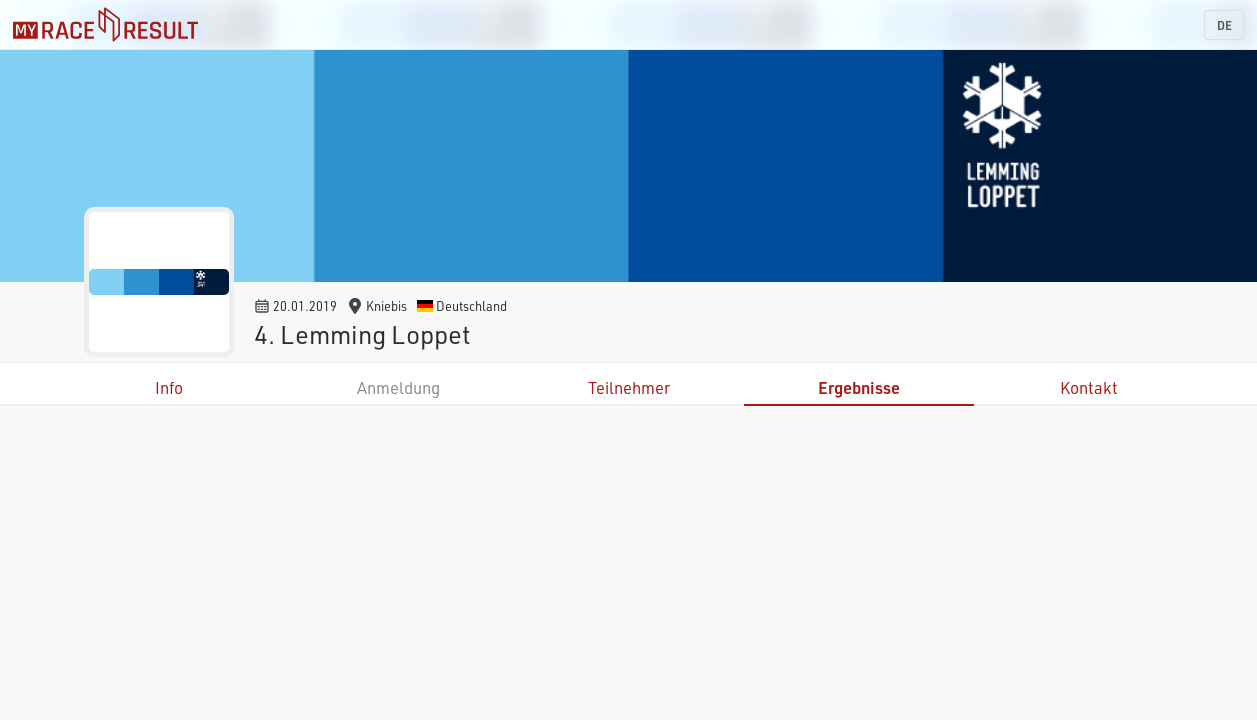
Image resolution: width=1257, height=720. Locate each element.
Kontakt (1089, 387)
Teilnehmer (629, 387)
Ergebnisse (859, 387)
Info (169, 387)
